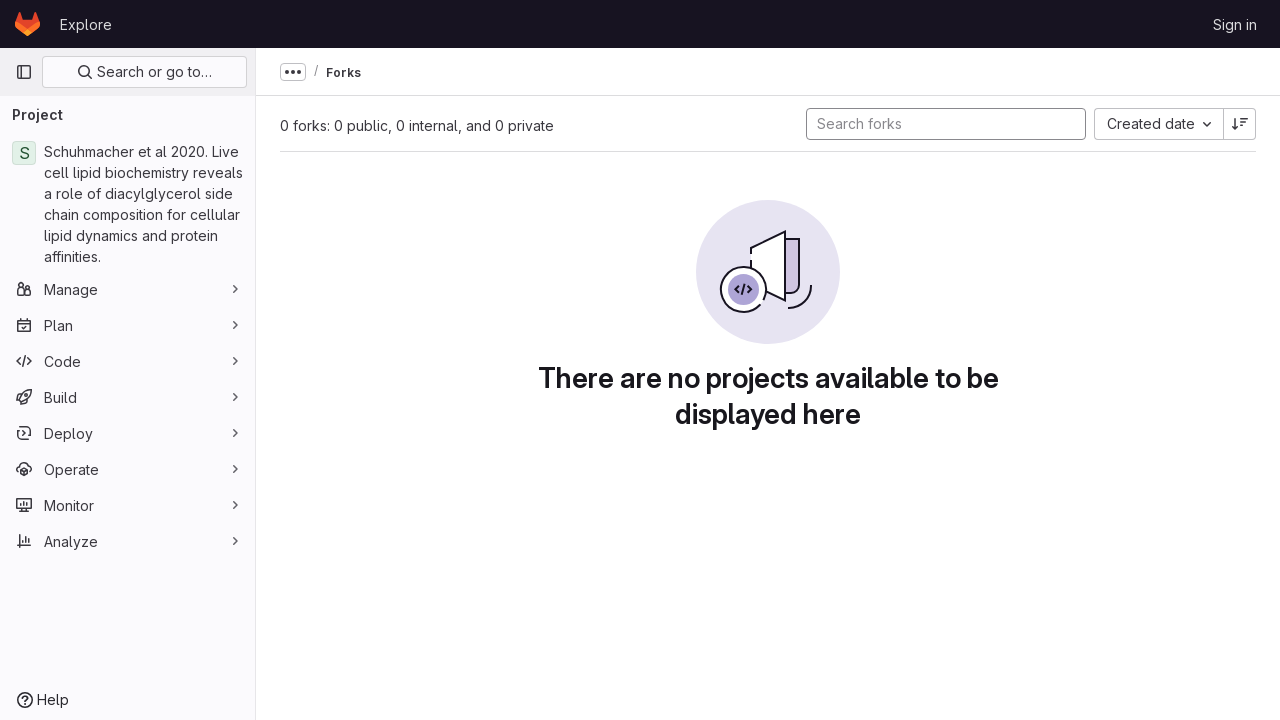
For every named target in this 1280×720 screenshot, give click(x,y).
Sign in (1235, 24)
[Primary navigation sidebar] (24, 72)
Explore (86, 24)
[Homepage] (27, 24)
